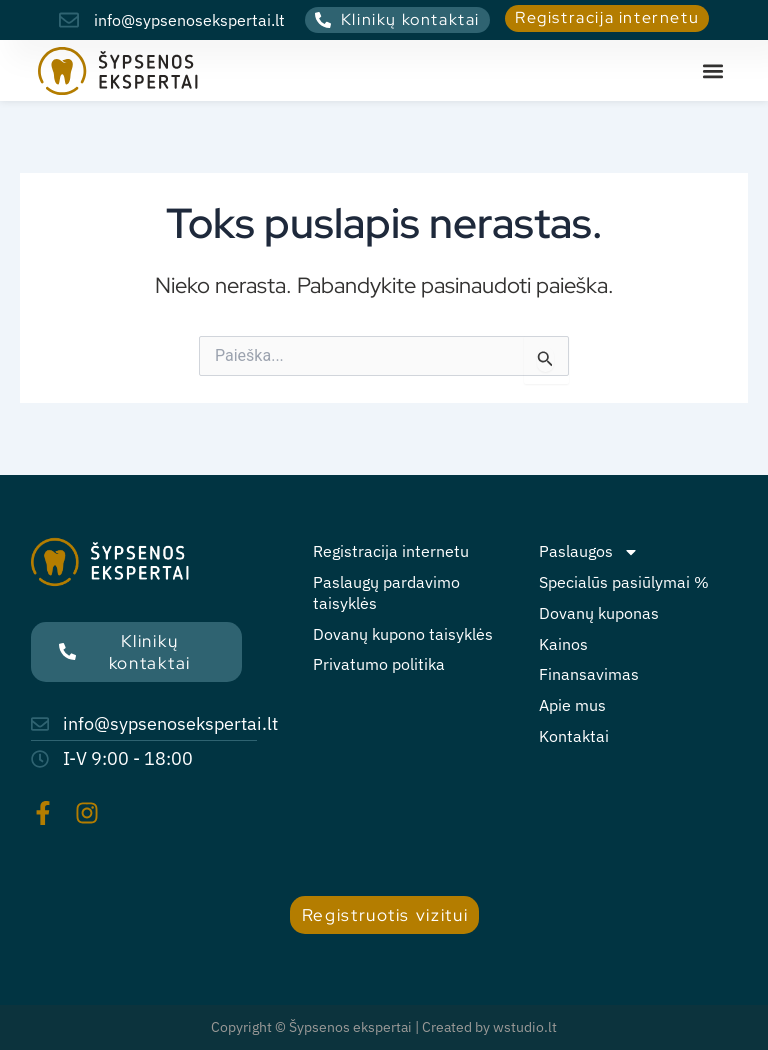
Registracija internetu (391, 551)
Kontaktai (574, 736)
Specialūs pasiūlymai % (624, 582)
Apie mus (572, 705)
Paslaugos (589, 551)
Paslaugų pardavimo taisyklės (386, 592)
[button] (713, 70)
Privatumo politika (379, 664)
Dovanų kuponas (599, 613)
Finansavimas (589, 674)
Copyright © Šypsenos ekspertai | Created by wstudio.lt (384, 1027)
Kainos (563, 644)
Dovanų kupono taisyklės (403, 634)
